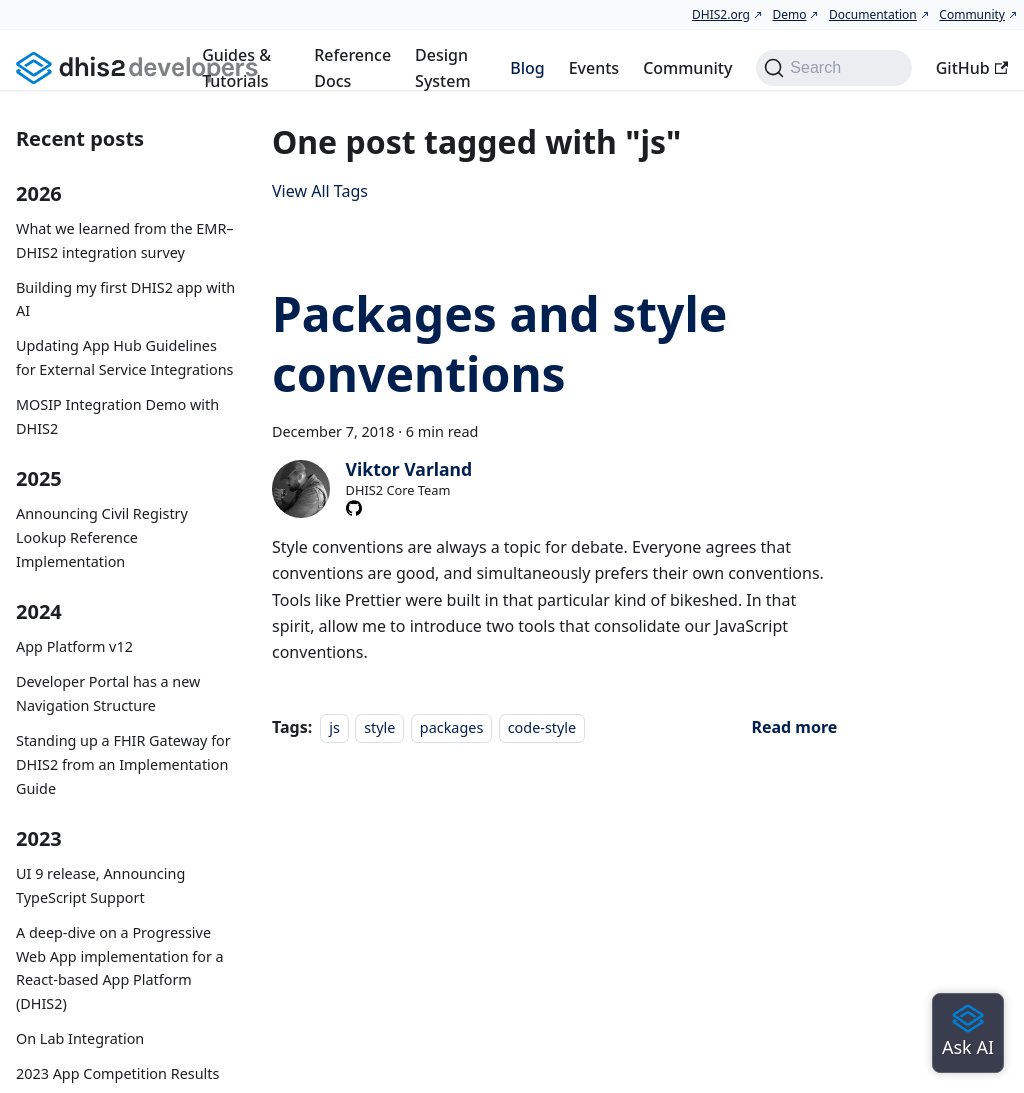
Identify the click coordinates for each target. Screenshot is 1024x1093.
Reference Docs (352, 68)
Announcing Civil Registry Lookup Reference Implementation (102, 537)
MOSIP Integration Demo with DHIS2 (117, 416)
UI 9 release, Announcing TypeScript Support (100, 885)
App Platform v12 (74, 646)
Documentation (873, 14)
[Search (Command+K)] (833, 68)
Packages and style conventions (499, 343)
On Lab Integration (80, 1038)
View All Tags (320, 191)
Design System (443, 68)
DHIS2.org (721, 14)
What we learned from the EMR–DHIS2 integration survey (125, 240)
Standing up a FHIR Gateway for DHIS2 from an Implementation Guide (123, 764)
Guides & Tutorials (236, 68)
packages (451, 727)
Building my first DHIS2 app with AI (125, 299)
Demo (789, 14)
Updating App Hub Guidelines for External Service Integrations (124, 357)
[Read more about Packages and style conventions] (794, 727)
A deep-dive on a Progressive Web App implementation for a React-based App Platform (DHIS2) (120, 968)
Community (972, 14)
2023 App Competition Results (117, 1073)
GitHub (972, 68)
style (379, 727)
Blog (527, 68)
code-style (542, 727)
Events (594, 68)
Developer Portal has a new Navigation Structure (108, 693)
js (334, 727)
